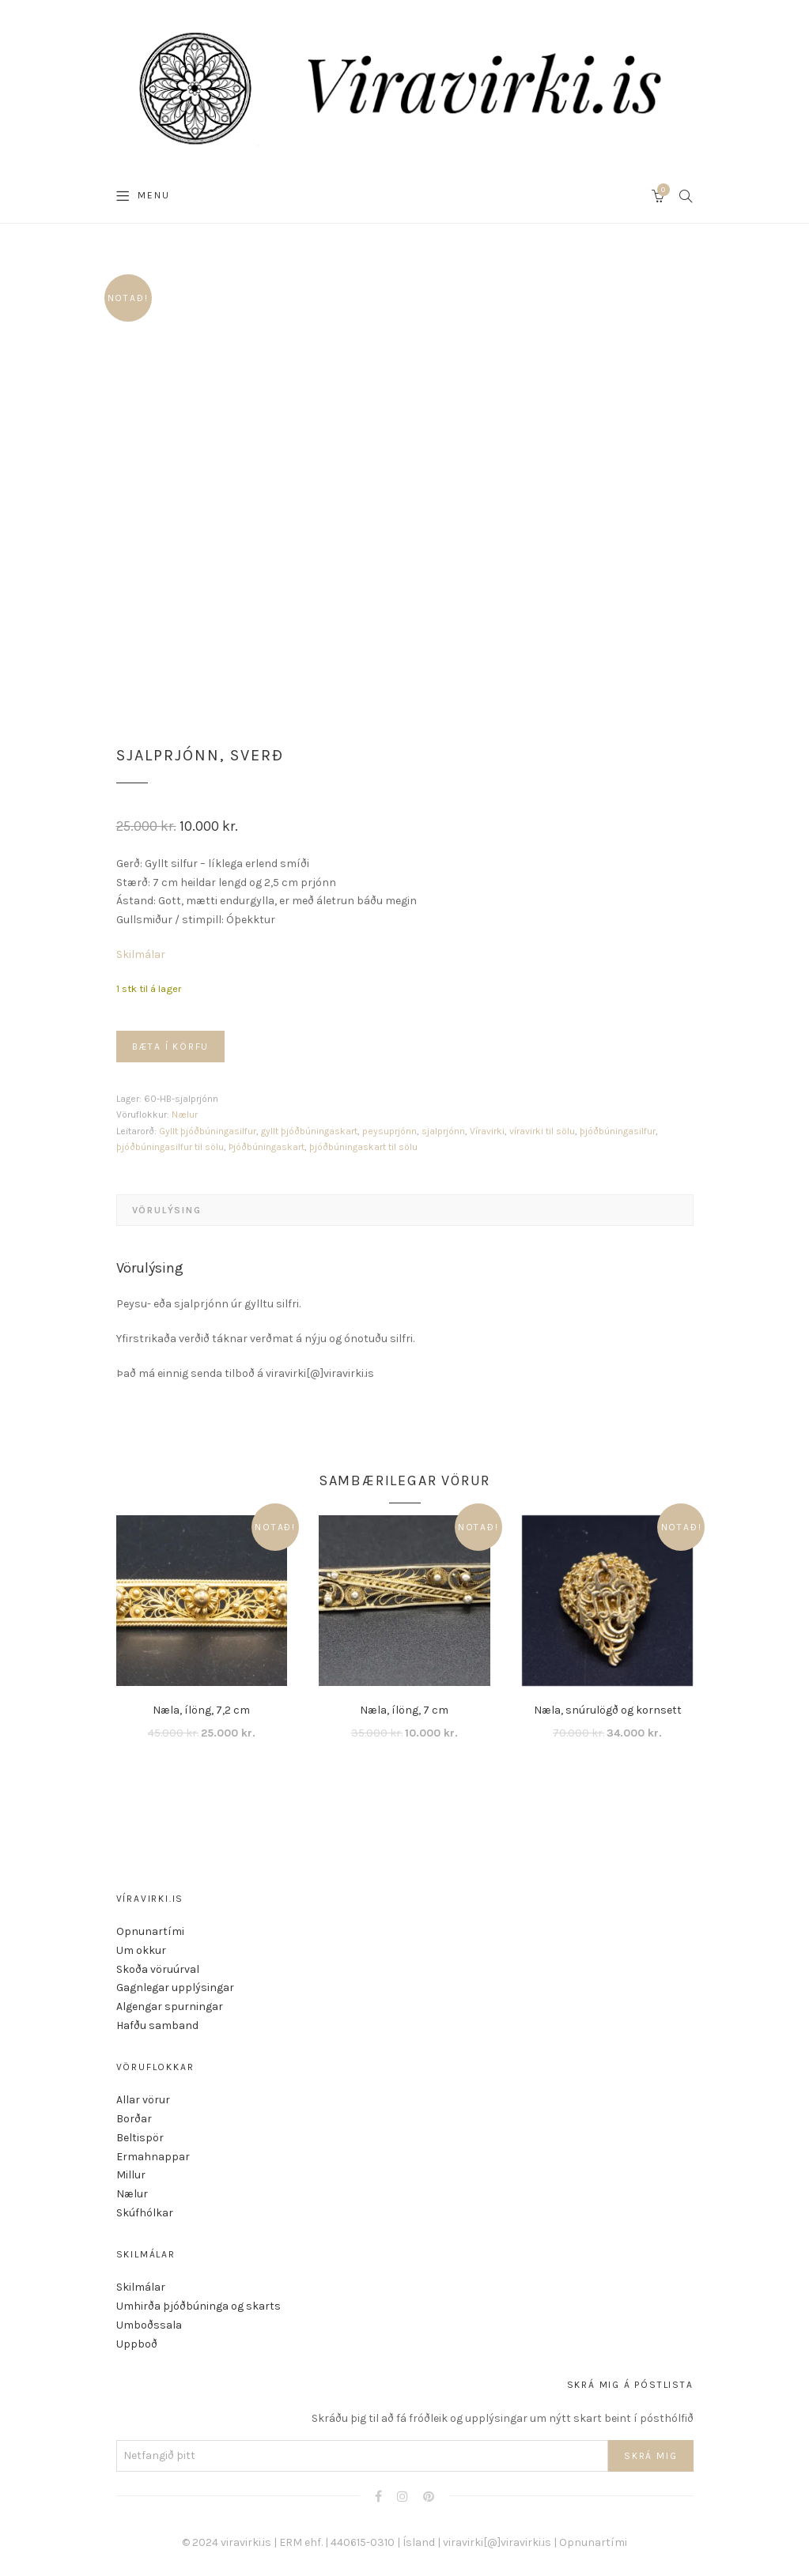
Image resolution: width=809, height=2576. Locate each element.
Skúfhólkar (144, 2213)
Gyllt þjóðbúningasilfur (207, 1131)
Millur (131, 2175)
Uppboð (136, 2344)
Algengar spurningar (169, 2006)
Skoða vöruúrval (157, 1969)
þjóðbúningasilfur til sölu (170, 1146)
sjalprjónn (443, 1131)
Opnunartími (150, 1931)
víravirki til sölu (542, 1131)
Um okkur (141, 1950)
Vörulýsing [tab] (167, 1210)
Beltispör (140, 2137)
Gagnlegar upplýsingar (175, 1987)
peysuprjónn (389, 1131)
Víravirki (487, 1131)
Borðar (134, 2118)
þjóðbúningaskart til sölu (363, 1146)
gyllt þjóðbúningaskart (309, 1131)
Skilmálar (140, 954)
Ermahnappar (153, 2156)
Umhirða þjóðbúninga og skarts (198, 2306)
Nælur (185, 1114)
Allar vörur (143, 2099)
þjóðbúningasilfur (618, 1131)
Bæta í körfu (171, 1046)
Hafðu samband (157, 2025)
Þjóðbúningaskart (266, 1146)
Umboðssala (149, 2325)
